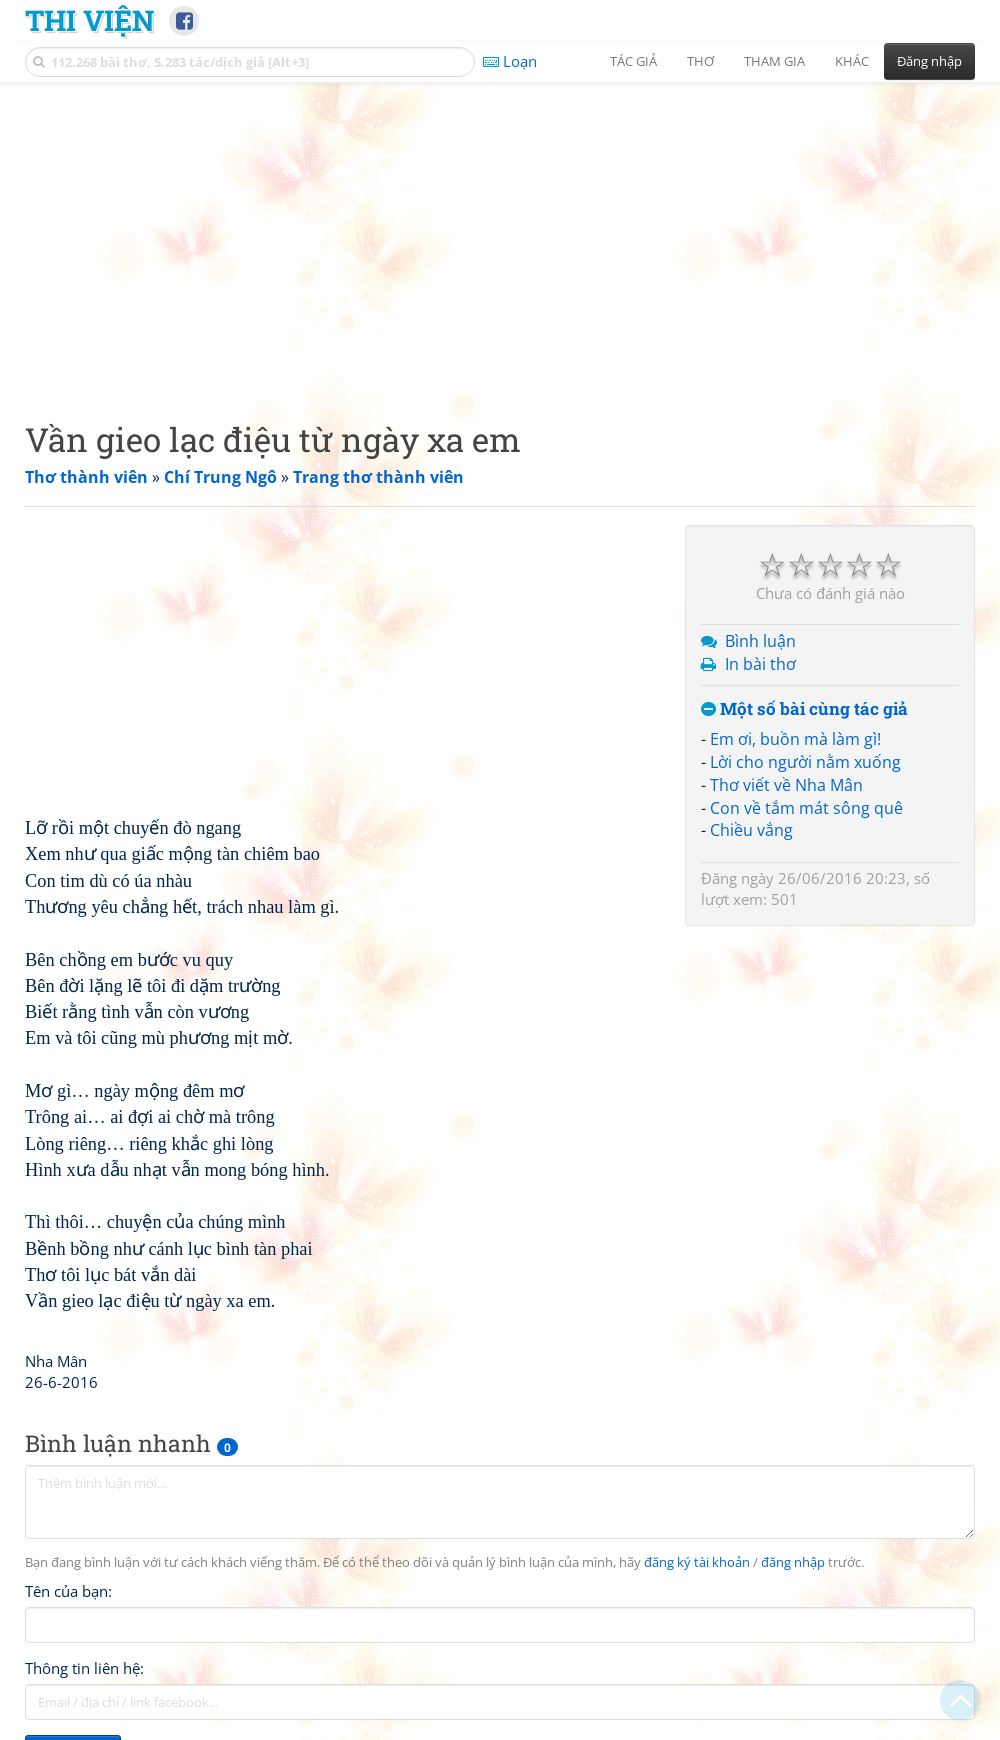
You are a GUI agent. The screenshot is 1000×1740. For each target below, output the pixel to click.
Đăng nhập (929, 61)
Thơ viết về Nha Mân (786, 785)
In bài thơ (760, 664)
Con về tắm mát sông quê (806, 808)
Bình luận (760, 641)
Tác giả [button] (633, 61)
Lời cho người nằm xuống (805, 762)
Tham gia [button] (774, 61)
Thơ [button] (700, 61)
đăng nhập (793, 1562)
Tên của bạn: (68, 1591)
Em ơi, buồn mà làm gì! (795, 739)
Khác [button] (852, 61)
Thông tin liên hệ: (84, 1668)
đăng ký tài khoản (697, 1562)
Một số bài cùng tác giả (804, 709)
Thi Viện (89, 20)
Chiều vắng (751, 830)
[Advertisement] (500, 235)
